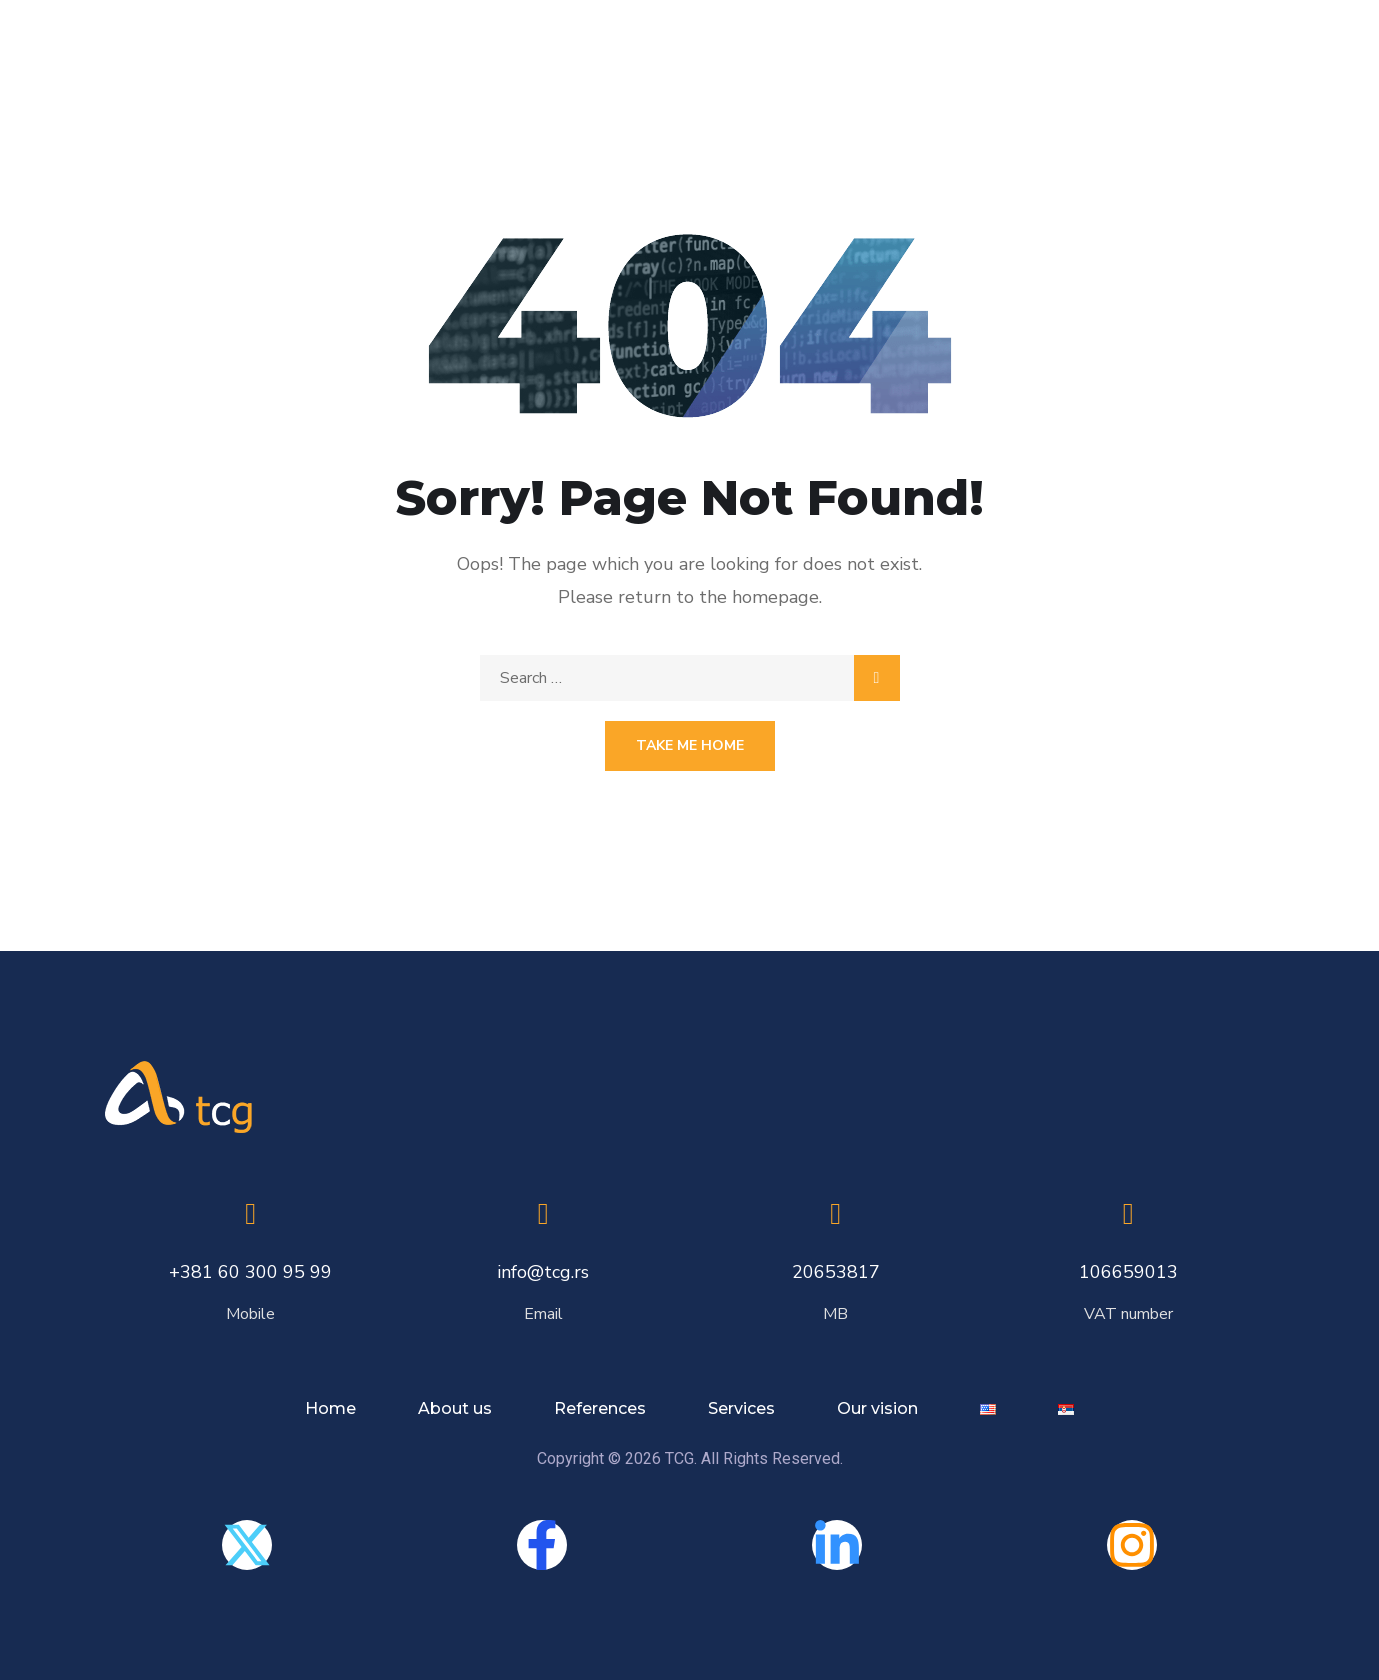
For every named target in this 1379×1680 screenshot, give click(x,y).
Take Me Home (690, 745)
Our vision (877, 1408)
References (600, 1408)
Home (330, 1408)
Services (741, 1408)
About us (455, 1408)
